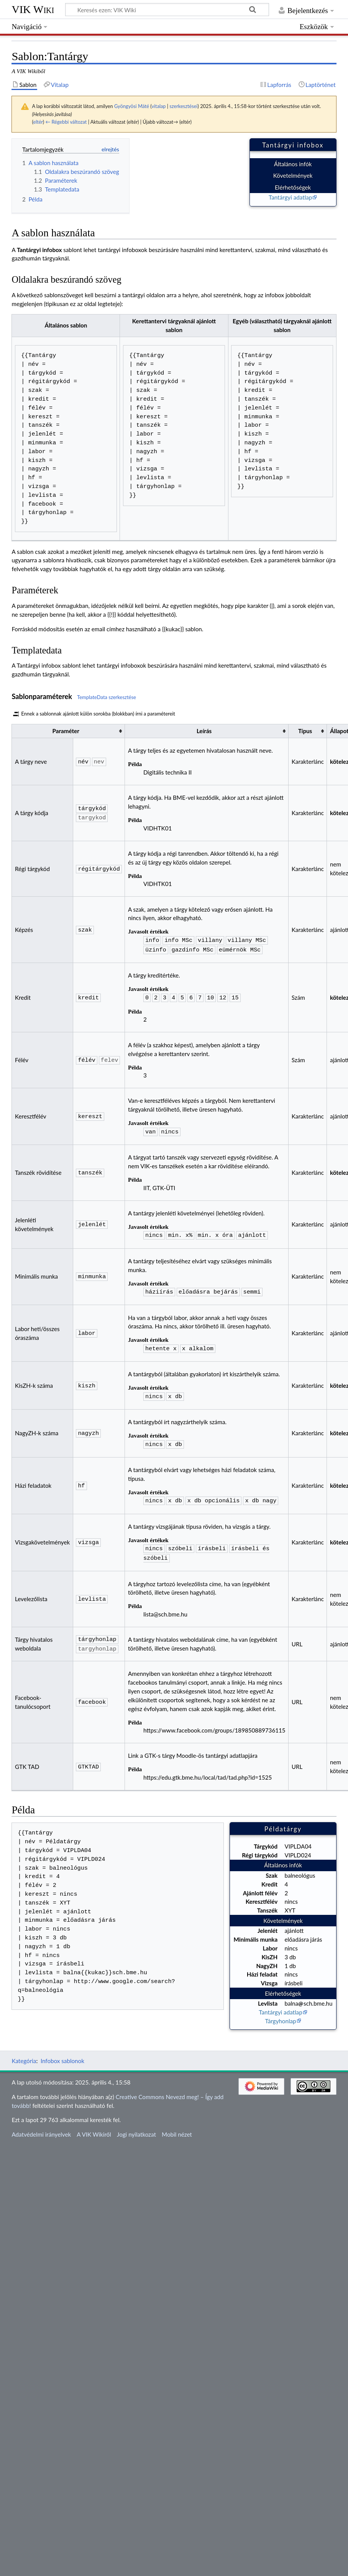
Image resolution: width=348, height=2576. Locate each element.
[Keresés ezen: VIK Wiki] (167, 9)
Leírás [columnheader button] (204, 730)
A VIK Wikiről (94, 2125)
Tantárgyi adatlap (290, 197)
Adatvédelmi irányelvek (41, 2125)
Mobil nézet (177, 2125)
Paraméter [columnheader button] (66, 730)
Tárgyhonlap (280, 2011)
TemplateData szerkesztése (106, 697)
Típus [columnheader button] (305, 730)
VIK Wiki (32, 9)
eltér (38, 122)
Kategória (23, 2051)
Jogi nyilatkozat (136, 2125)
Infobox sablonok (62, 2051)
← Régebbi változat (66, 122)
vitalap (158, 106)
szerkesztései (183, 106)
